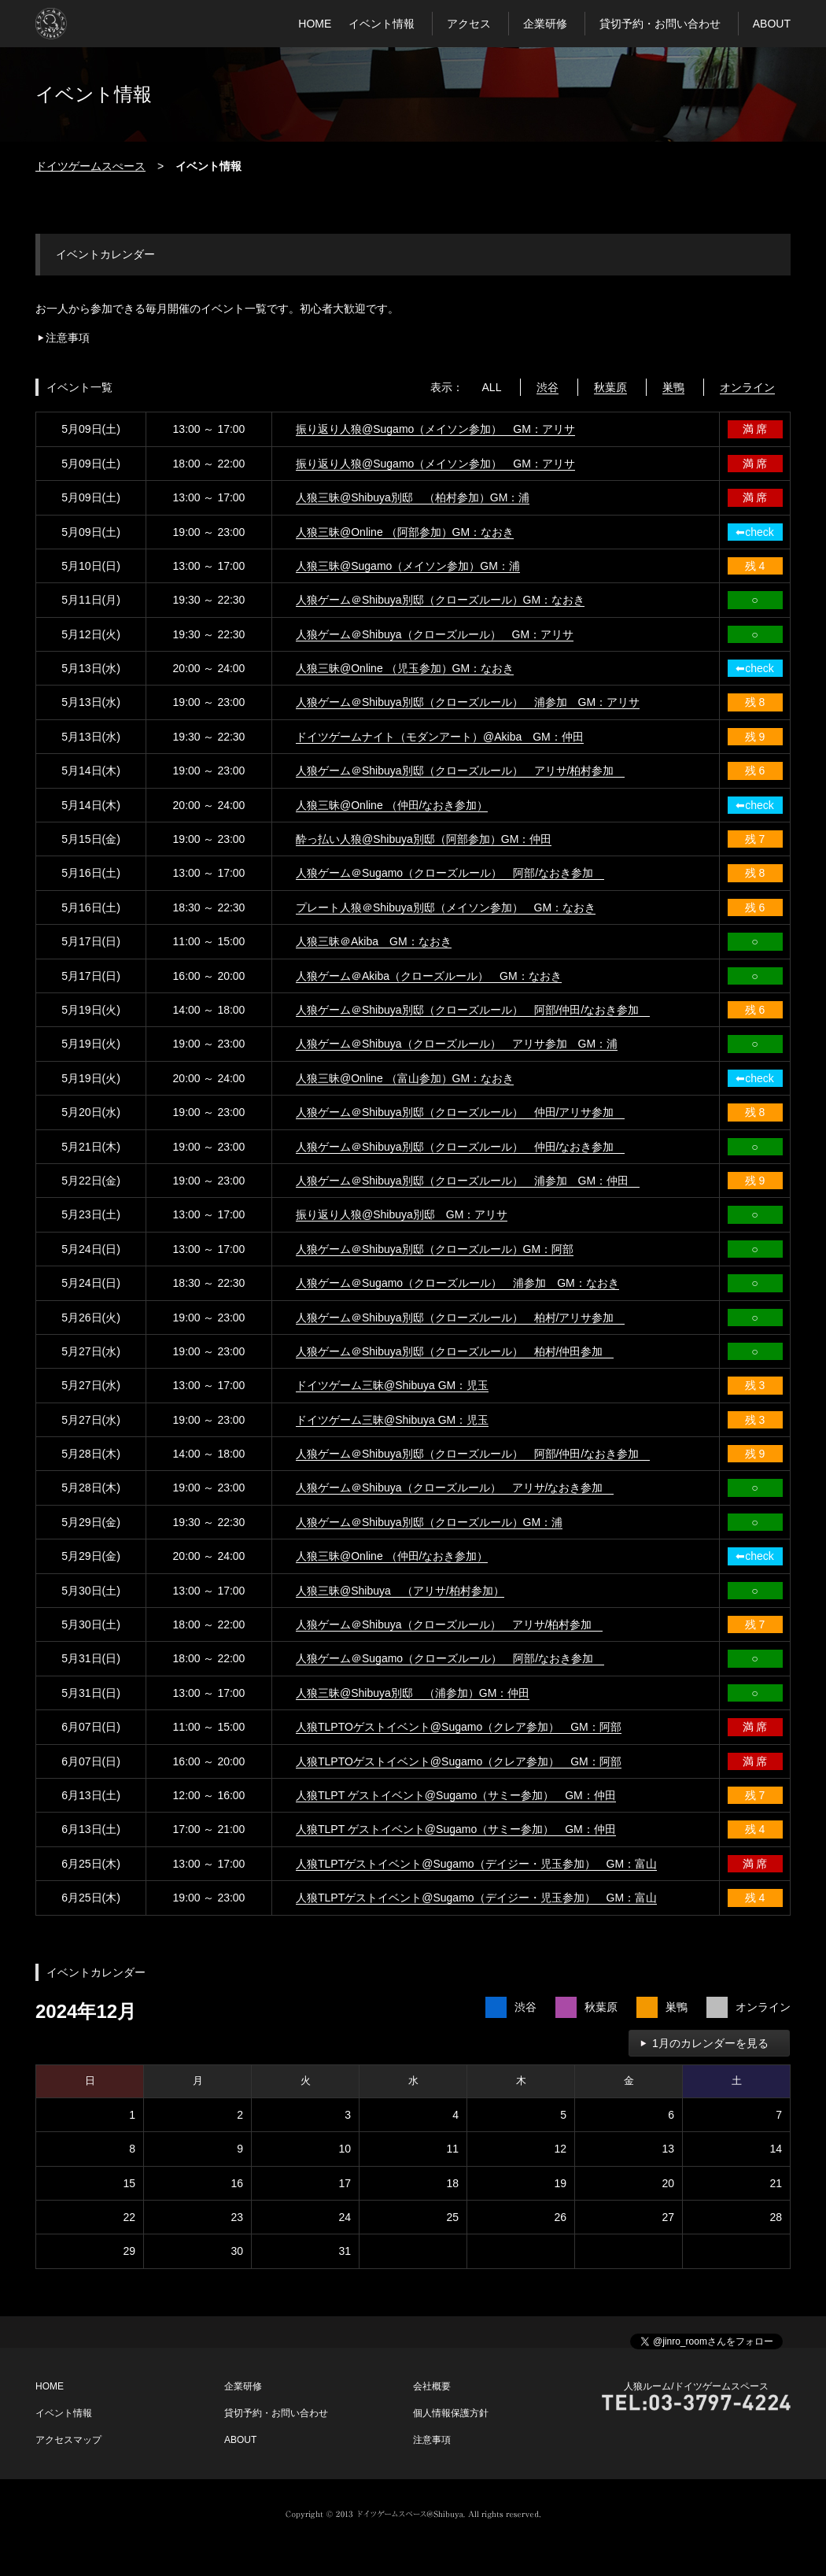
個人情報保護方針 (451, 2413)
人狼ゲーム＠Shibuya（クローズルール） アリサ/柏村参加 (449, 1624)
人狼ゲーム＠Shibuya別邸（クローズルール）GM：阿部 (434, 1249)
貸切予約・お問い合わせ (660, 23)
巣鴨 (673, 387)
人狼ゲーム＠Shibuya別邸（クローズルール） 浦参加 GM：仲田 (468, 1180)
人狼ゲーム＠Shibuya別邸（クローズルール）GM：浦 (429, 1522)
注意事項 (68, 337)
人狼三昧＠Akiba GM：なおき (374, 941)
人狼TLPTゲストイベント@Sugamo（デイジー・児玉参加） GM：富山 (476, 1863)
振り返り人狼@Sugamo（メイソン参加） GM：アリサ (435, 429)
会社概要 (432, 2386)
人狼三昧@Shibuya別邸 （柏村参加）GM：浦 (412, 497)
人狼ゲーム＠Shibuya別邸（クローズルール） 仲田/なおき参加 (460, 1146)
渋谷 (548, 387)
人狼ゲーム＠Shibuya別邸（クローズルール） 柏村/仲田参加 (455, 1351)
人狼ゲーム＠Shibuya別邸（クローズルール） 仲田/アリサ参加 (460, 1112)
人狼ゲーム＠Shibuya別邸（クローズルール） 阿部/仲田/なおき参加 (473, 1009)
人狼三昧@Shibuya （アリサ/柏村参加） (400, 1590)
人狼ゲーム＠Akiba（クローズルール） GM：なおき (429, 976)
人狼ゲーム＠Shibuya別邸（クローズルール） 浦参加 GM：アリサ (468, 702)
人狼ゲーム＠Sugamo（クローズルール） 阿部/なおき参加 (450, 873)
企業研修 (545, 23)
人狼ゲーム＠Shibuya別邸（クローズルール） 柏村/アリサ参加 (460, 1317)
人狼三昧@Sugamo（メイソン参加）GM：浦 (408, 566)
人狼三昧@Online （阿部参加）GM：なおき (405, 532)
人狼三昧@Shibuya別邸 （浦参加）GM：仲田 (412, 1693)
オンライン (747, 387)
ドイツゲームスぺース (90, 166)
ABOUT (772, 23)
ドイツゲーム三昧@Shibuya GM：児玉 (392, 1385)
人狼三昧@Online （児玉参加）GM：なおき (405, 668)
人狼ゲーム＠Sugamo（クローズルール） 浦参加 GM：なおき (457, 1283)
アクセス (469, 23)
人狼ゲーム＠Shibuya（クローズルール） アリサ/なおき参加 (455, 1487)
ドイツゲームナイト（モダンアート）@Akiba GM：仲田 (440, 736)
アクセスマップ (68, 2439)
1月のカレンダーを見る (710, 2043)
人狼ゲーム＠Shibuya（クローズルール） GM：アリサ (434, 634)
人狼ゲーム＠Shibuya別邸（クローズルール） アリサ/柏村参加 (460, 770)
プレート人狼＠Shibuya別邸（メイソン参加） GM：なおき (446, 907)
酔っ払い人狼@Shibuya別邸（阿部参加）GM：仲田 (423, 839)
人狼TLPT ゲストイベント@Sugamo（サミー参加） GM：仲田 (456, 1795)
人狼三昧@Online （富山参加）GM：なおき (405, 1078)
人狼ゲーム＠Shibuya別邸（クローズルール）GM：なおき (440, 599)
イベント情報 (381, 23)
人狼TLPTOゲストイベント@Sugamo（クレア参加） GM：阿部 (458, 1726)
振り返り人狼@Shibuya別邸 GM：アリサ (401, 1214)
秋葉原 (610, 387)
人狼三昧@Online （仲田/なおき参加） (392, 805)
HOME (314, 23)
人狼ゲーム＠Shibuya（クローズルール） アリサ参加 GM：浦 (457, 1043)
